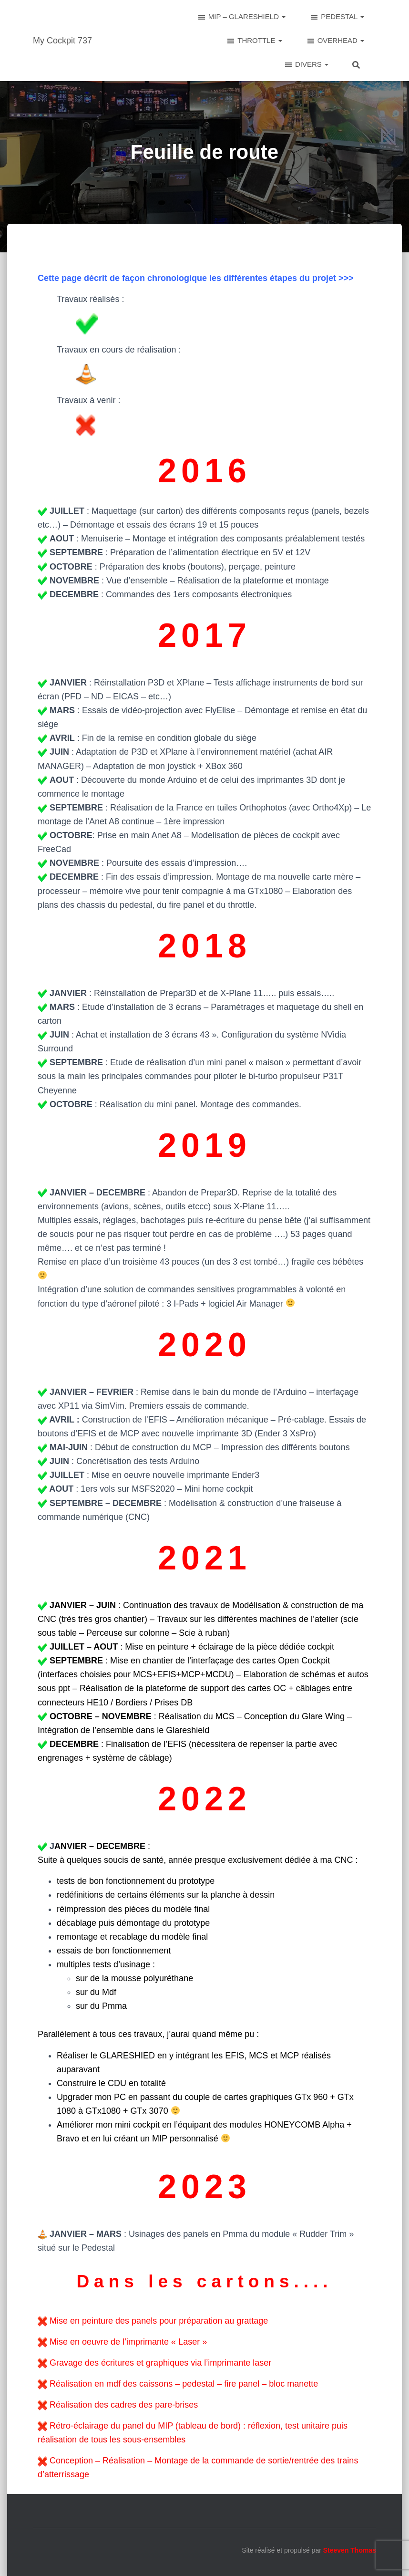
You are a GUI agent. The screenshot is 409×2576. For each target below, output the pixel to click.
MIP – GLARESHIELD (241, 17)
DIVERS (306, 65)
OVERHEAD (335, 41)
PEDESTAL (336, 17)
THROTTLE (254, 41)
